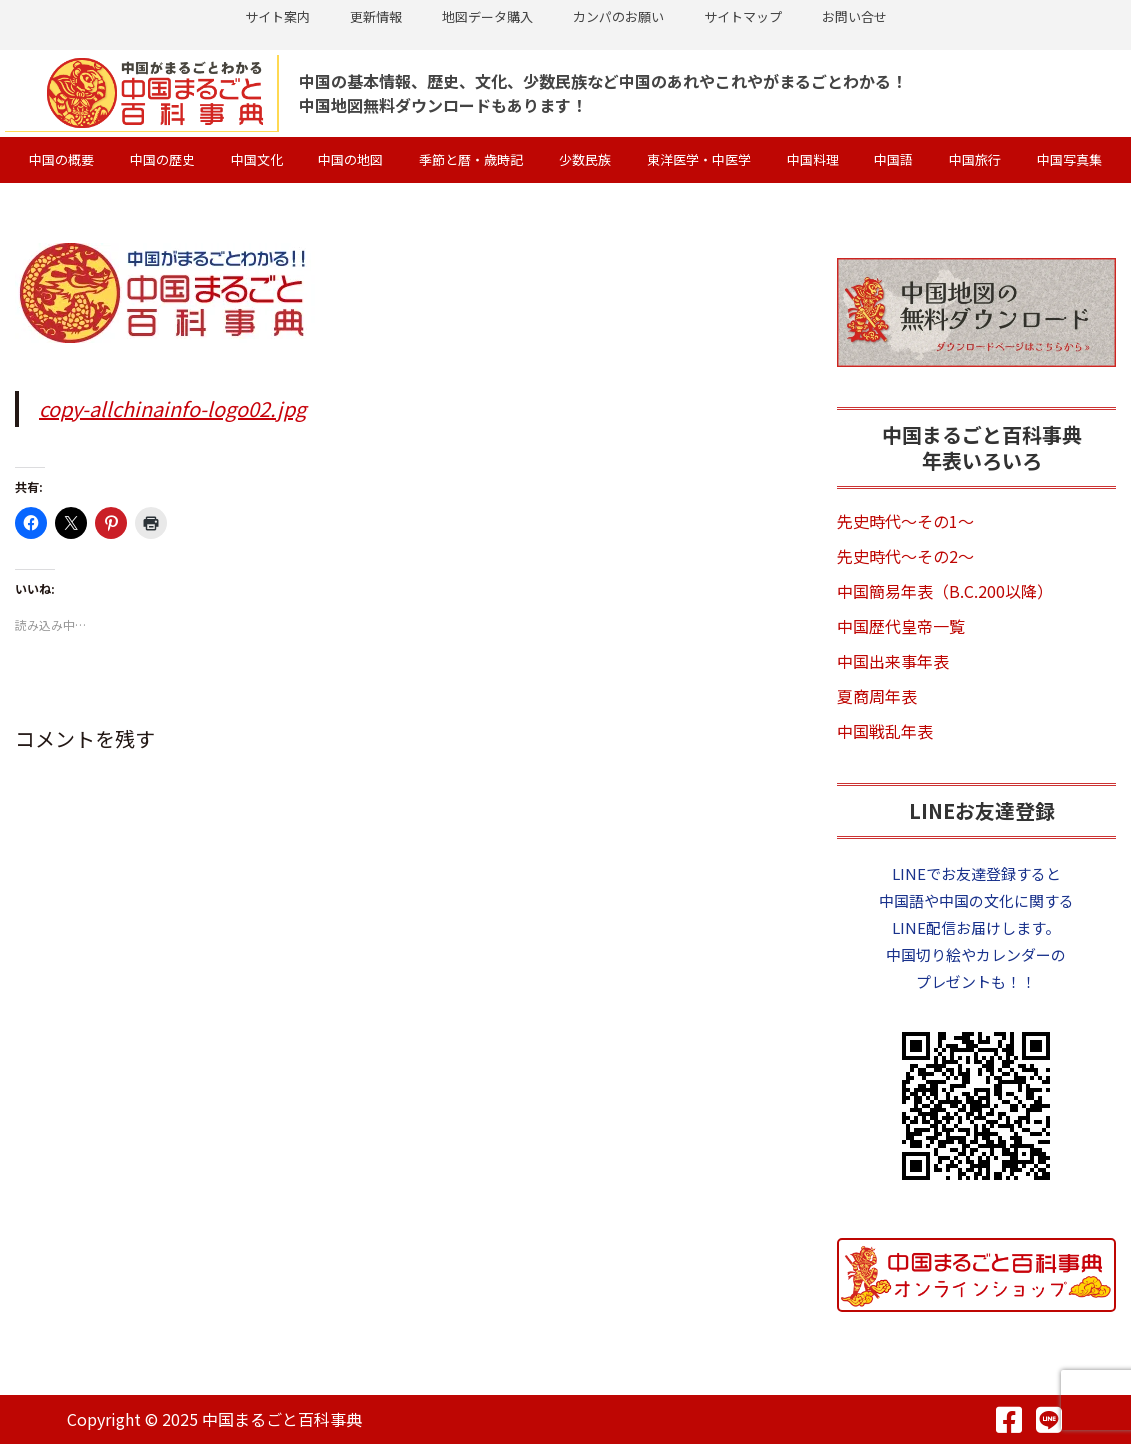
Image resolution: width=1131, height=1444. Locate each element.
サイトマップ (743, 16)
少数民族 (585, 158)
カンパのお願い (618, 16)
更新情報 (376, 16)
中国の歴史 (162, 158)
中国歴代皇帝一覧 (901, 625)
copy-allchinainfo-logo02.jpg (172, 407)
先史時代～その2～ (905, 555)
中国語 (893, 158)
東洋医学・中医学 (699, 158)
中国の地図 (350, 158)
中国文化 (257, 158)
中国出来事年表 (893, 660)
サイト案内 (277, 16)
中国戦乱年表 (885, 730)
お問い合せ (854, 16)
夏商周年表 (877, 695)
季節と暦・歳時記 (471, 158)
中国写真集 (1069, 158)
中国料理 (813, 158)
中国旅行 (975, 158)
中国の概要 (61, 158)
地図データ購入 (487, 16)
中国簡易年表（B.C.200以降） (945, 590)
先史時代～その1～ (905, 520)
